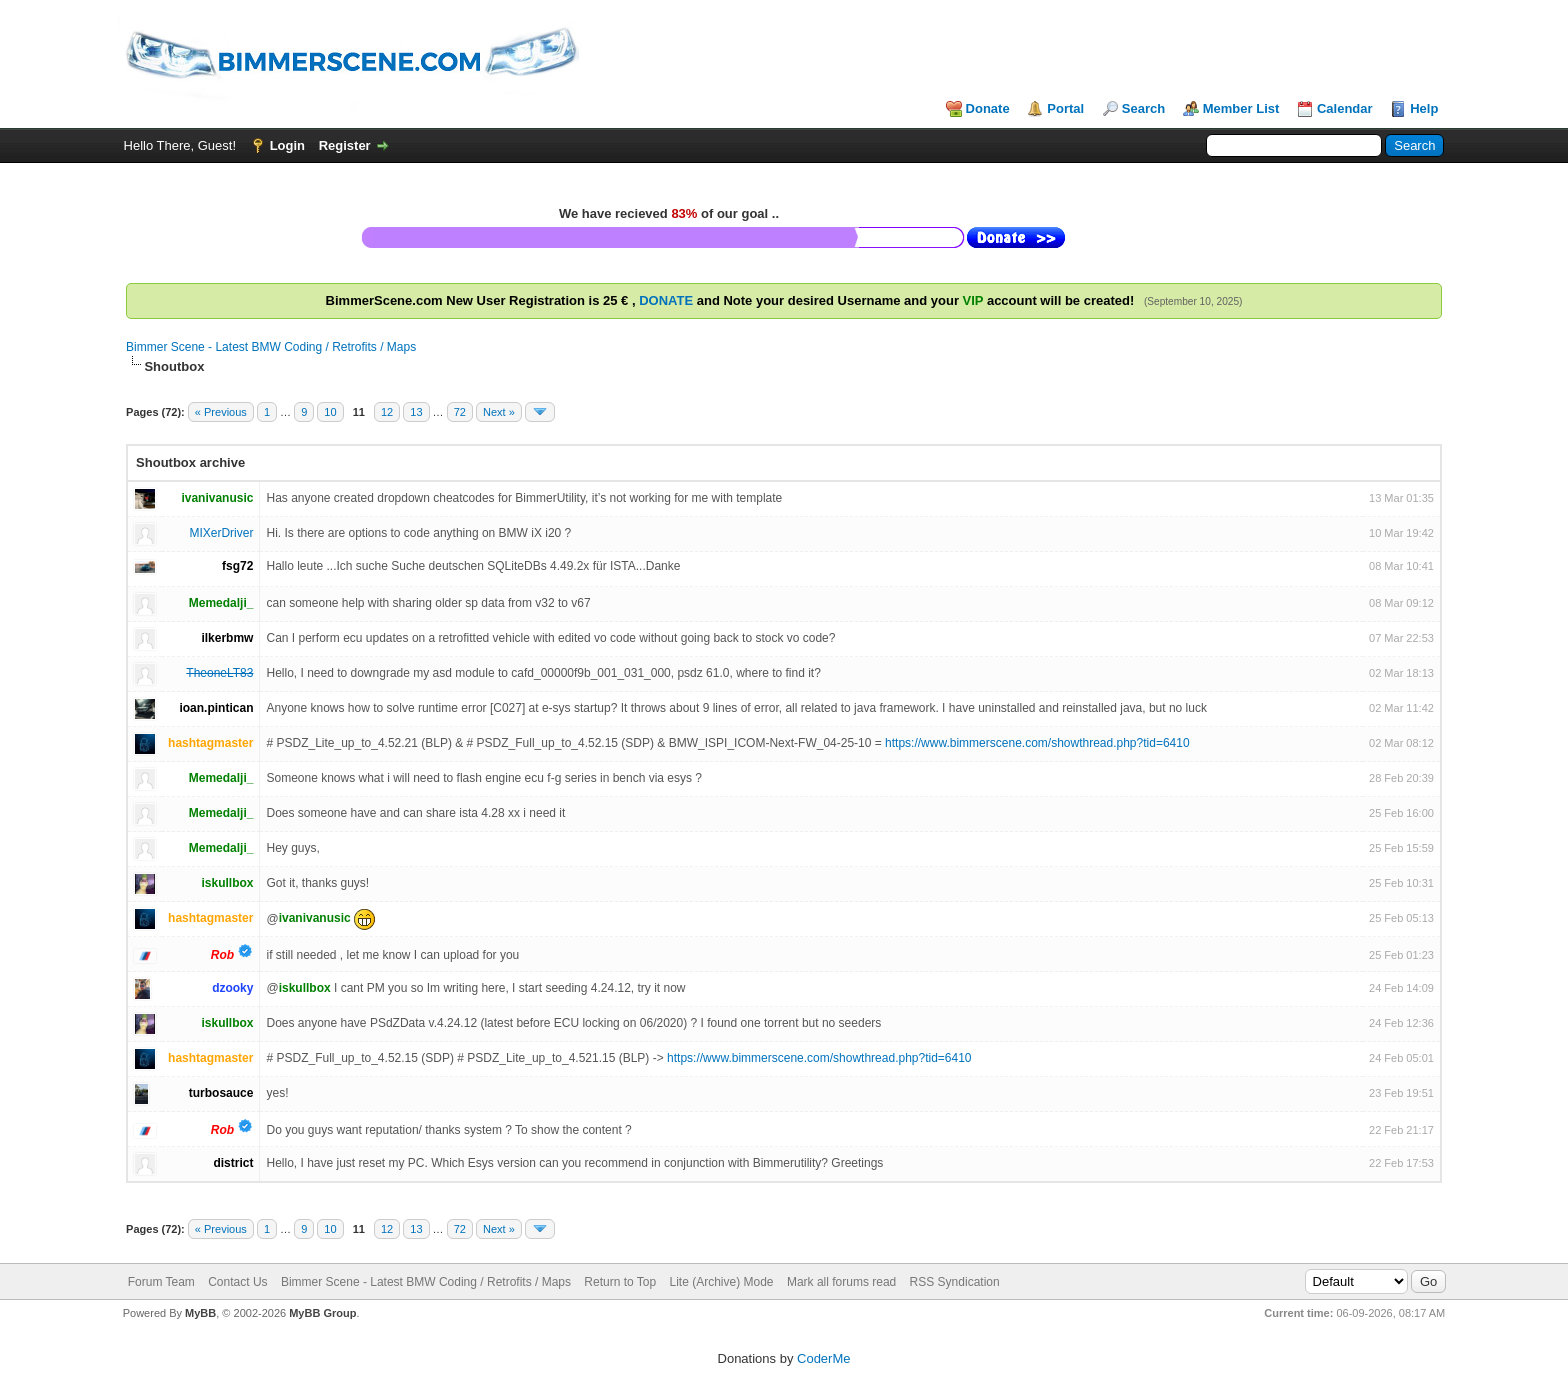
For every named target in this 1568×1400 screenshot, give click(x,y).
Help (1424, 108)
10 (330, 412)
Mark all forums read (841, 1282)
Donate (988, 108)
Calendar (1345, 108)
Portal (1065, 108)
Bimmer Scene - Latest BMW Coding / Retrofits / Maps (271, 347)
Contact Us (237, 1282)
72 (460, 412)
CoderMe (823, 1358)
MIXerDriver (221, 533)
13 (416, 412)
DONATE (666, 300)
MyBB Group (322, 1313)
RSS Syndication (955, 1282)
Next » (499, 412)
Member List (1241, 108)
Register (345, 145)
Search (1143, 108)
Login (287, 145)
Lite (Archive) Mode (722, 1282)
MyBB (200, 1313)
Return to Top (620, 1282)
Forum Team (161, 1282)
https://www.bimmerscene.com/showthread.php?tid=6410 (1037, 743)
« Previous (221, 412)
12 (387, 412)
